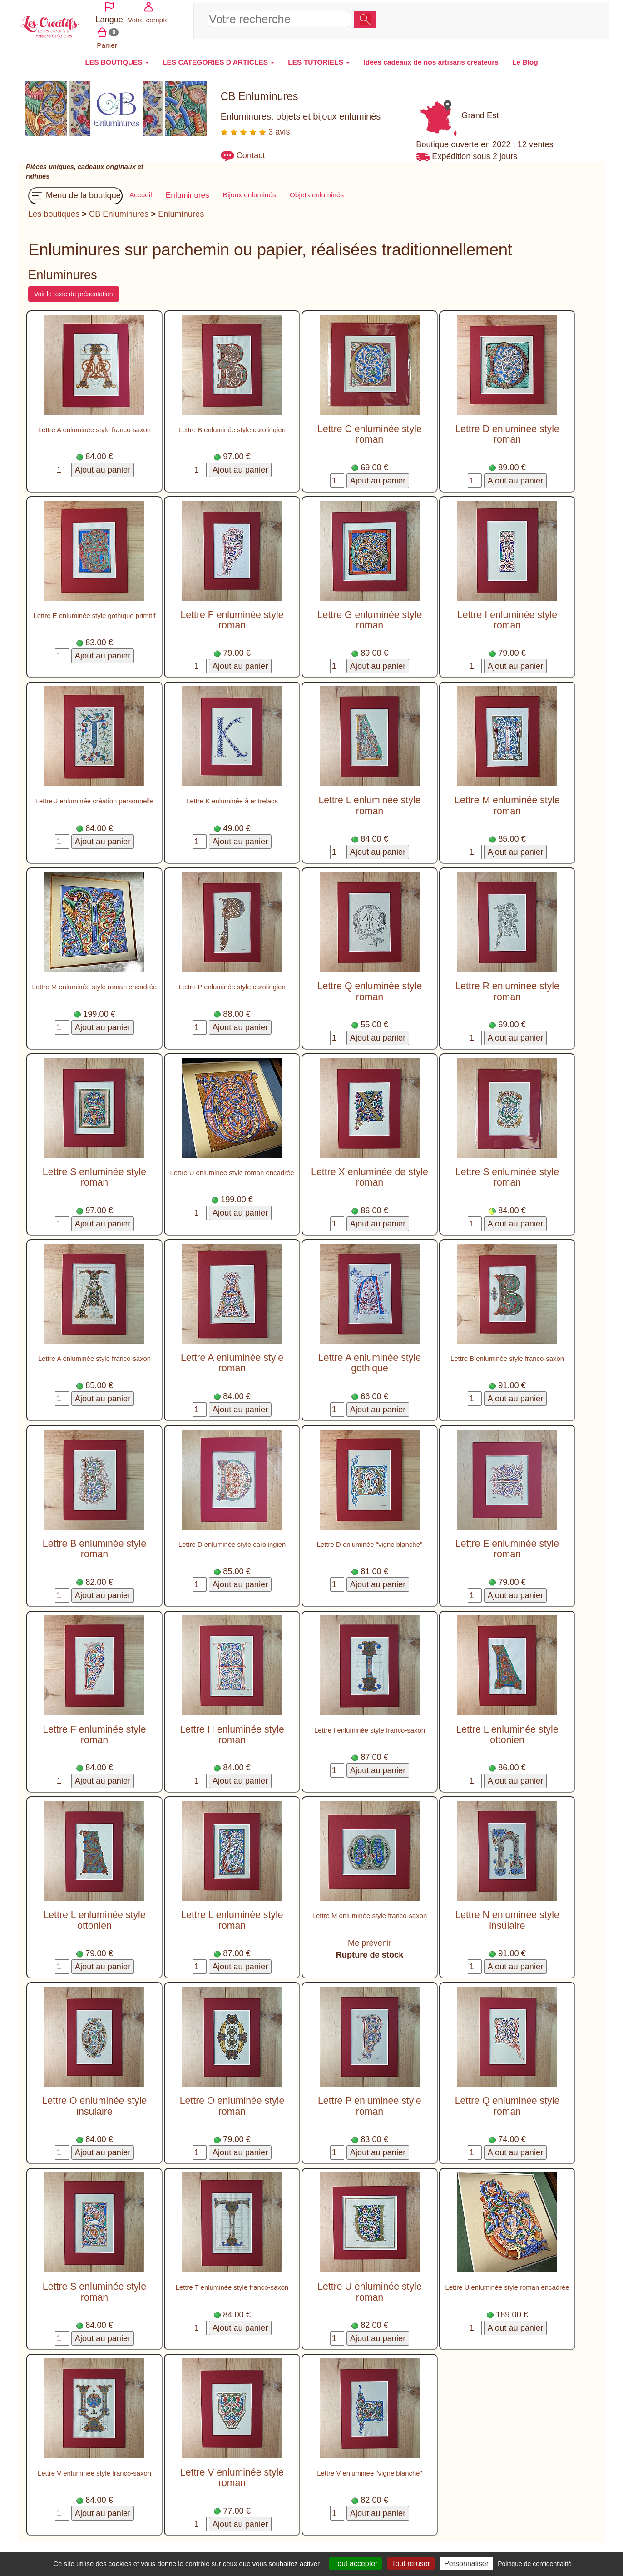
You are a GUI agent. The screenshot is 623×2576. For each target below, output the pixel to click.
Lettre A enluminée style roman (232, 1357)
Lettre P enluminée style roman (369, 2100)
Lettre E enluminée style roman (507, 1543)
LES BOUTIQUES (117, 56)
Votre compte (540, 17)
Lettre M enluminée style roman (507, 800)
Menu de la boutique (75, 190)
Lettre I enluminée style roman (507, 614)
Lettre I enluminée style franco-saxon (369, 1725)
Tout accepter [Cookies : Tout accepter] (355, 2563)
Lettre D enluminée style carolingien (232, 1539)
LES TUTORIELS (319, 56)
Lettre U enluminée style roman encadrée (232, 1167)
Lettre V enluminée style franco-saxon (94, 2467)
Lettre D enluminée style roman (507, 428)
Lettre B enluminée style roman (94, 1543)
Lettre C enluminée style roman (369, 428)
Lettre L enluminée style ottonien (507, 1729)
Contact (251, 149)
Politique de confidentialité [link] (535, 2563)
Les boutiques (53, 208)
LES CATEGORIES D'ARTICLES (218, 56)
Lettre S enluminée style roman (94, 1171)
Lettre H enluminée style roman (232, 1729)
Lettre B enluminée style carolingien (232, 424)
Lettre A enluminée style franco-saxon (94, 424)
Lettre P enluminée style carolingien (232, 981)
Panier (577, 17)
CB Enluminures (118, 208)
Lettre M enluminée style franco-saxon (369, 1910)
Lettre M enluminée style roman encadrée (94, 981)
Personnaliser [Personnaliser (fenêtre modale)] (466, 2563)
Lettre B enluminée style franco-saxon (507, 1353)
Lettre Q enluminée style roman (369, 986)
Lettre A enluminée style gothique (369, 1357)
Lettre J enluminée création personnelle (94, 795)
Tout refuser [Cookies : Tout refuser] (411, 2563)
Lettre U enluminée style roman (369, 2286)
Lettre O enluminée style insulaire (94, 2100)
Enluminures (181, 208)
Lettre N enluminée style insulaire (507, 1914)
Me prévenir (369, 1937)
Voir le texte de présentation (73, 288)
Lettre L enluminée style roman (369, 800)
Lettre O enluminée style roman (232, 2100)
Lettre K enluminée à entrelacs (232, 795)
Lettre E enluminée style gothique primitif (95, 610)
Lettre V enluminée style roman (232, 2472)
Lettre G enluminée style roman (369, 614)
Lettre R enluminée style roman (507, 986)
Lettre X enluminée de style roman (369, 1171)
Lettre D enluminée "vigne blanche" (369, 1539)
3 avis (255, 126)
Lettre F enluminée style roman (231, 614)
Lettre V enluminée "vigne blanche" (369, 2467)
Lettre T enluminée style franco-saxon (232, 2282)
